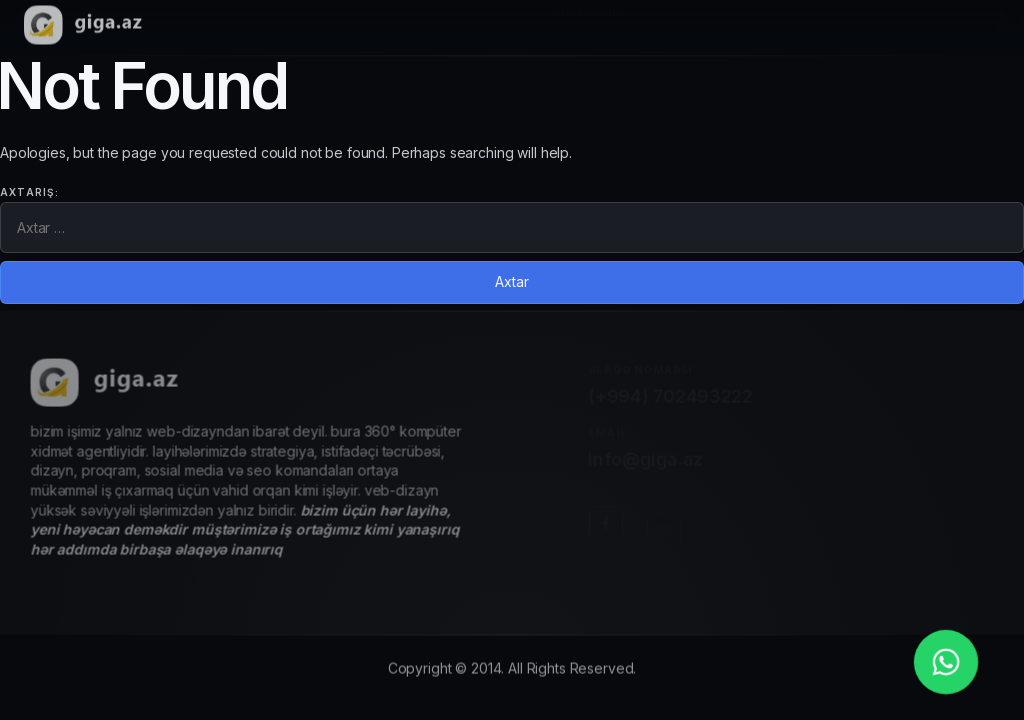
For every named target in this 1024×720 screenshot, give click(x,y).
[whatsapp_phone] (946, 662)
